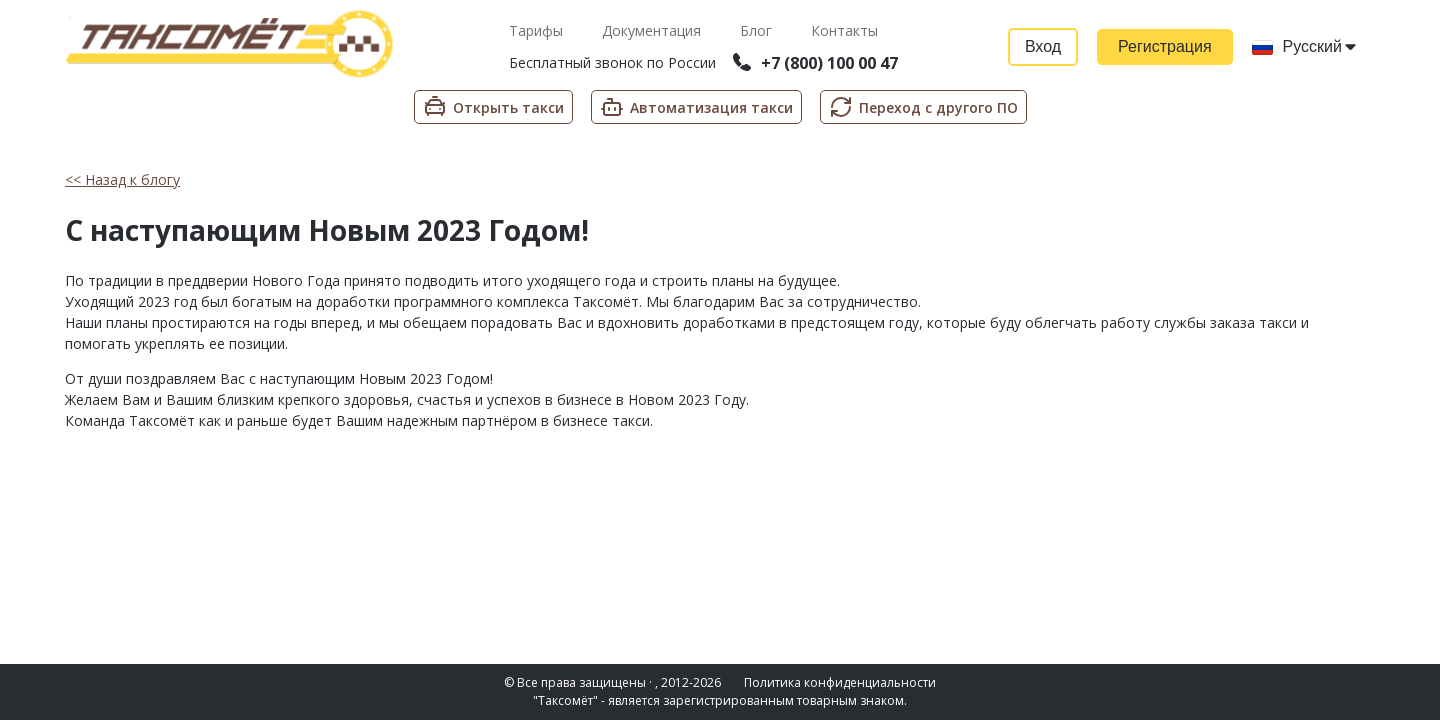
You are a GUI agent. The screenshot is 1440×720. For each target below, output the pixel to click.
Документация (653, 30)
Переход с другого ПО (923, 107)
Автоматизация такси (696, 107)
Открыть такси (493, 107)
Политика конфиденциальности (840, 682)
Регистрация (1165, 46)
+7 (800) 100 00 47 (815, 63)
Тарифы (538, 30)
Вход (1043, 46)
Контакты (844, 30)
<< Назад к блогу (122, 179)
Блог (758, 30)
